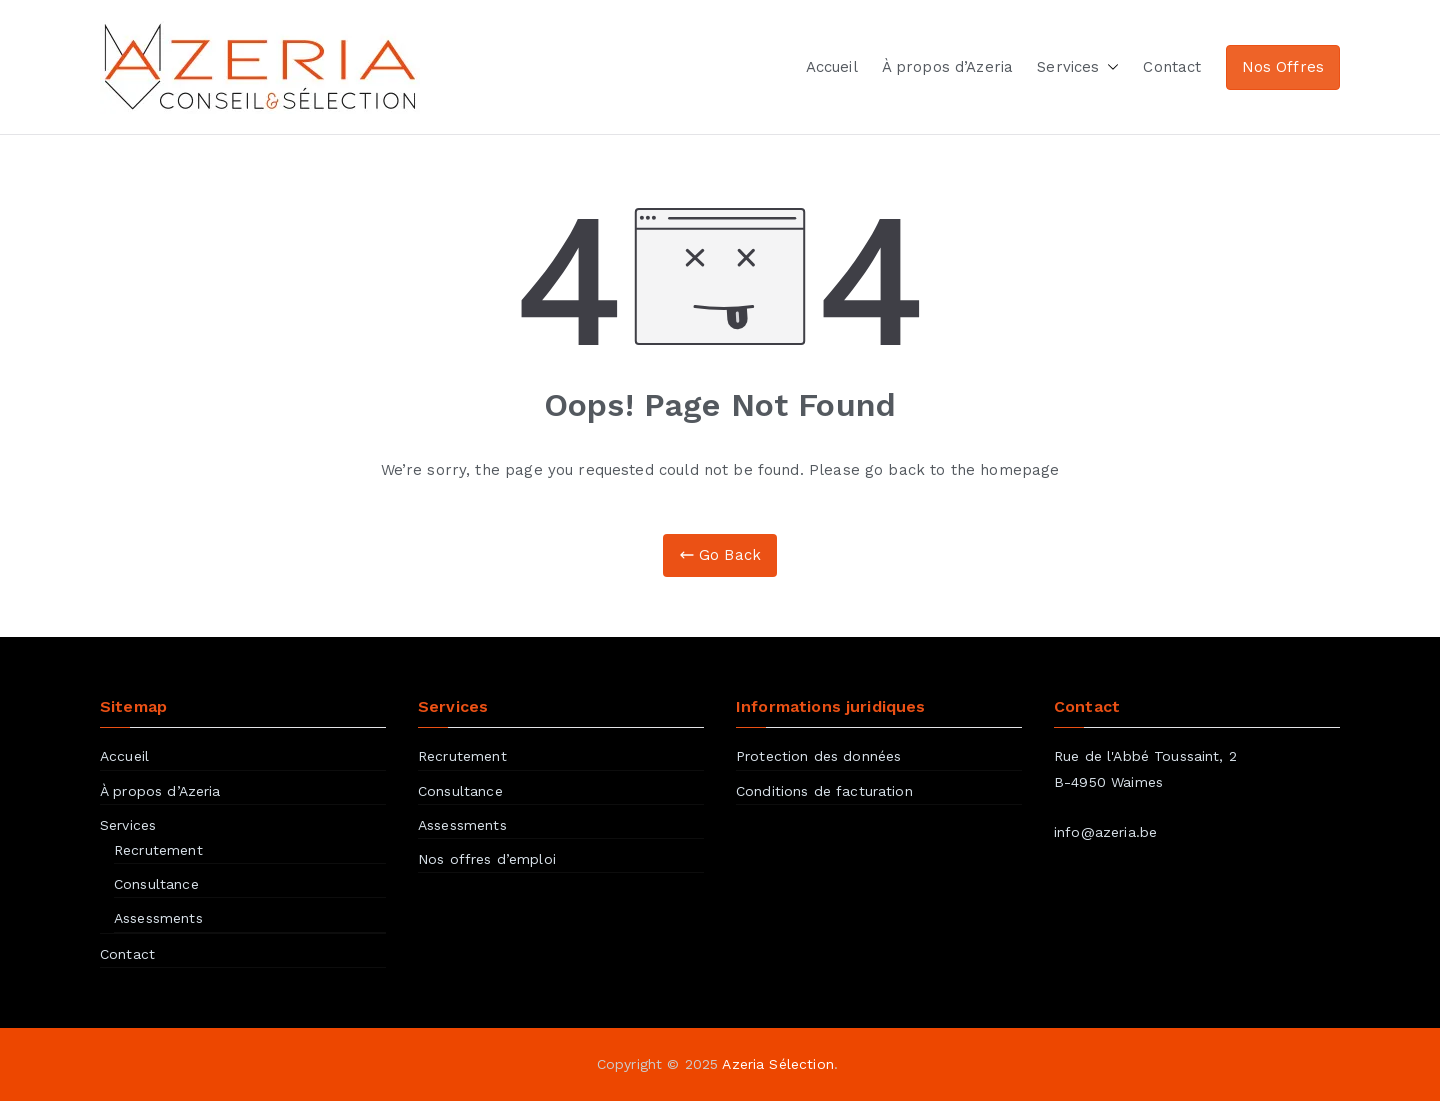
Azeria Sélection (777, 1064)
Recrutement (158, 850)
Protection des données (818, 756)
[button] (1109, 67)
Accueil (832, 67)
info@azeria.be (1105, 832)
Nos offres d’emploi (487, 859)
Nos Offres (1283, 67)
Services (1078, 67)
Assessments (158, 918)
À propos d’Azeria (948, 67)
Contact (1172, 67)
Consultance (156, 884)
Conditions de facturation (824, 791)
